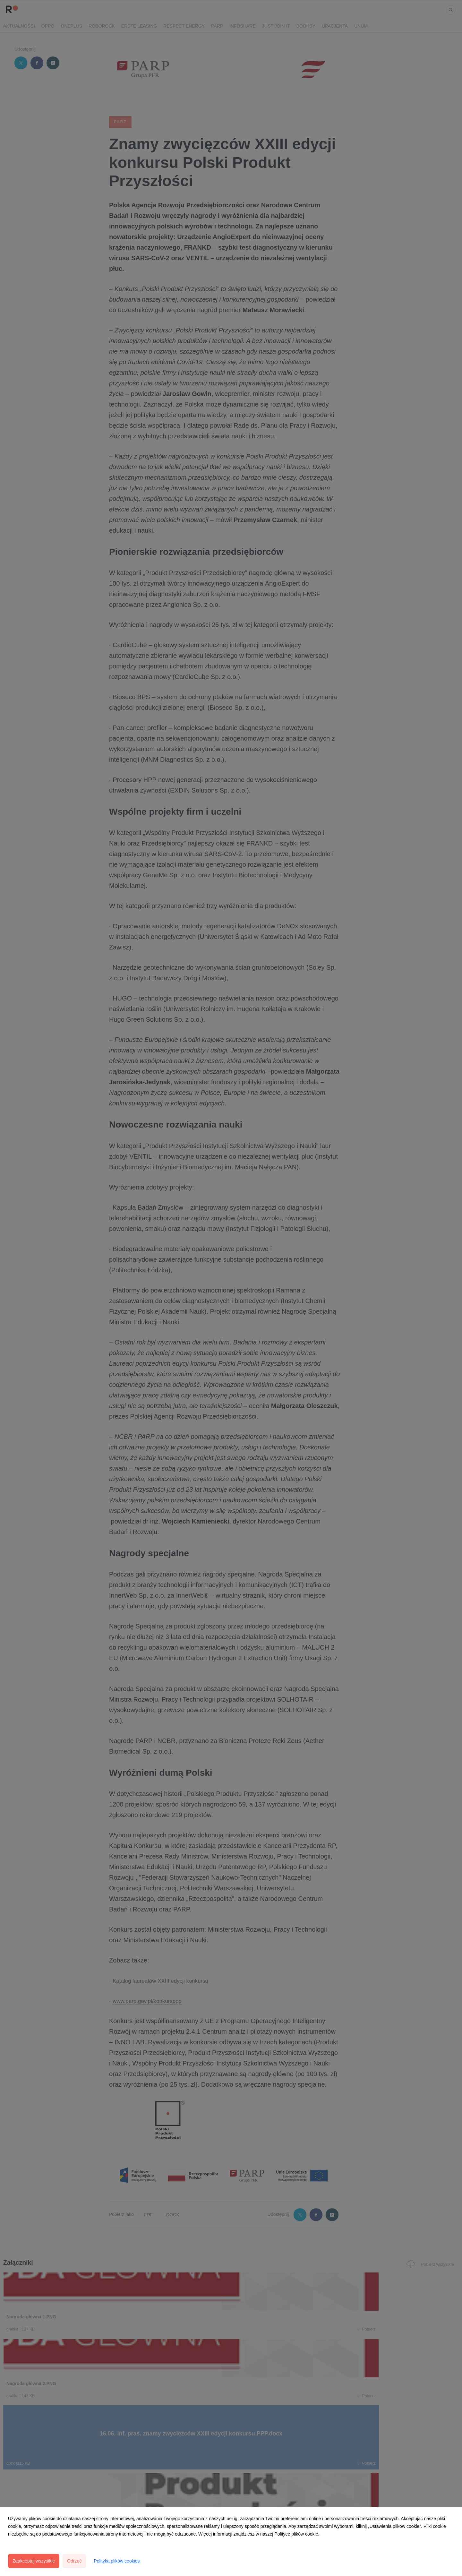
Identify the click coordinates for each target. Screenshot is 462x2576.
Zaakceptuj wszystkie (34, 2560)
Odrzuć (74, 2560)
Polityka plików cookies (117, 2560)
